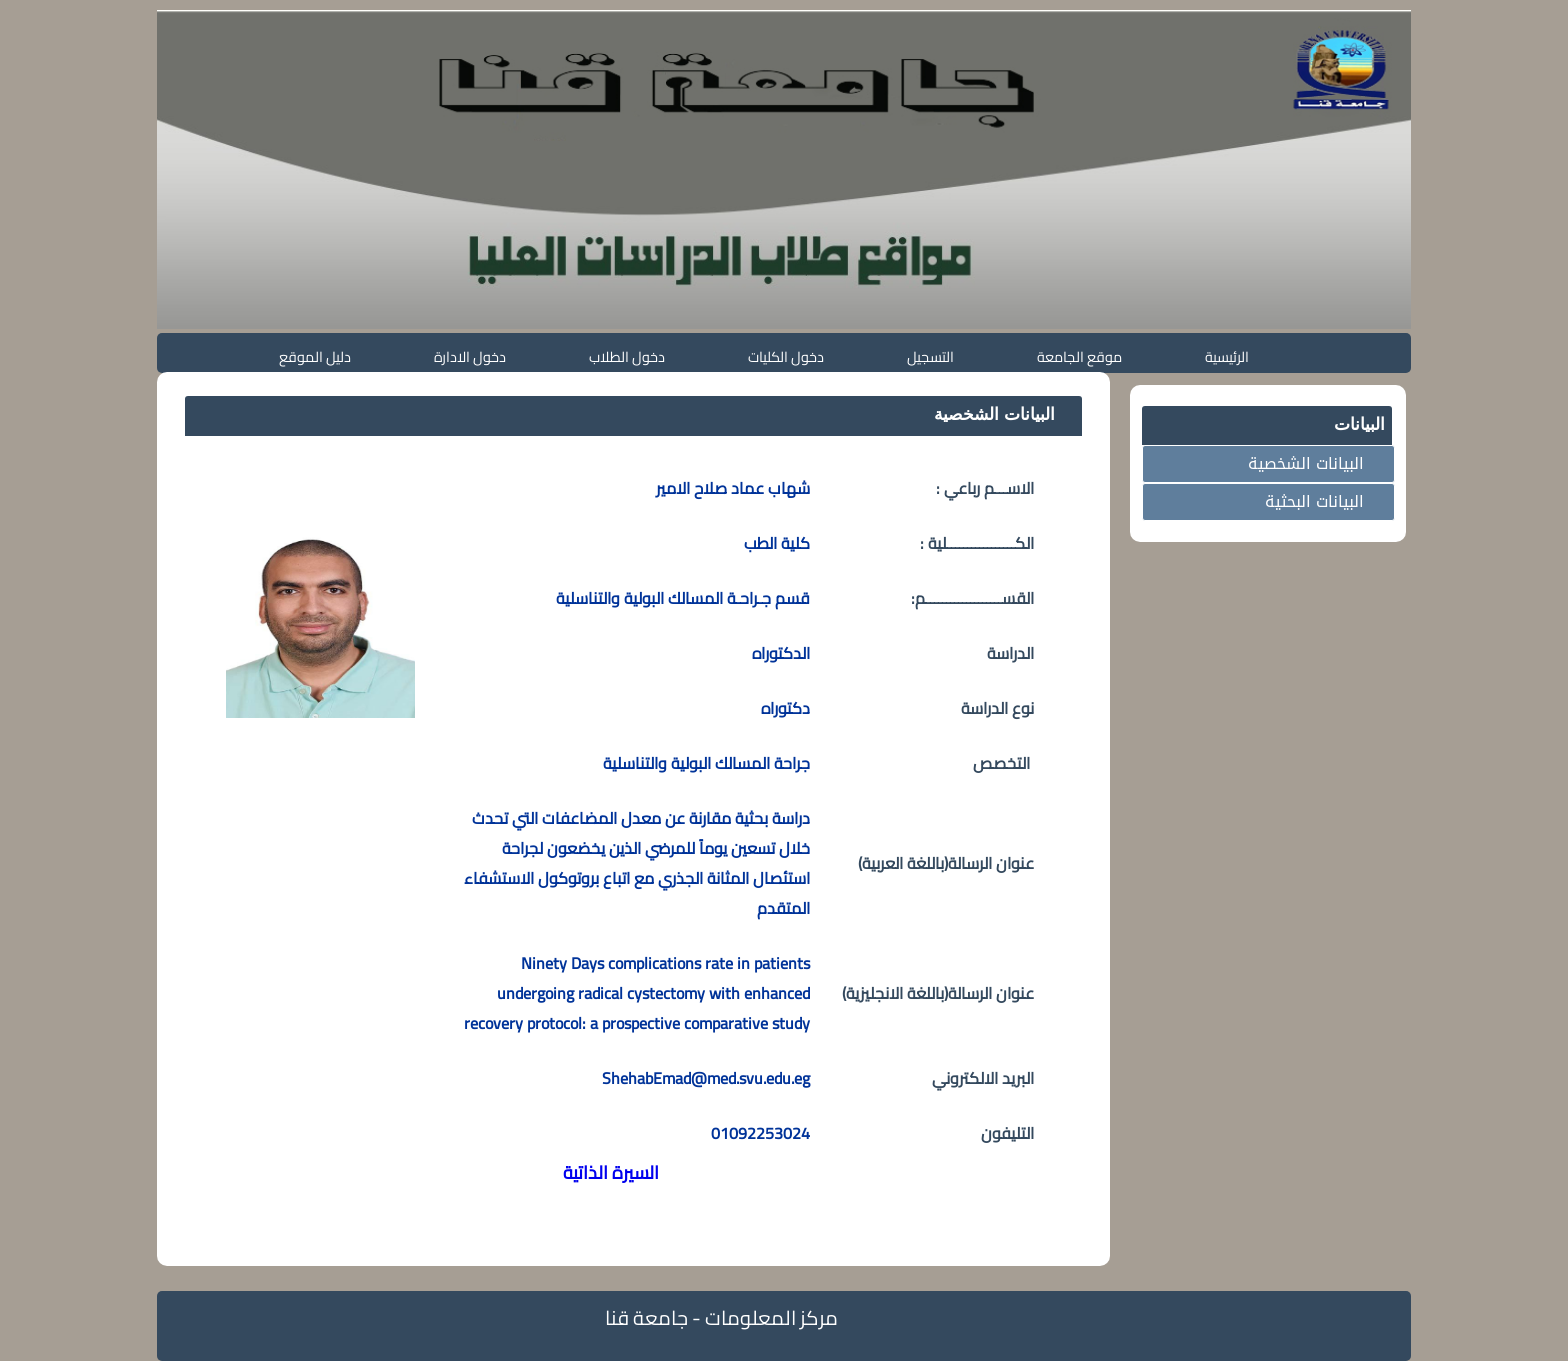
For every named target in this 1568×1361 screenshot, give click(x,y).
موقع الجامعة (1079, 356)
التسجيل (930, 356)
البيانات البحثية (1314, 501)
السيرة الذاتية (611, 1172)
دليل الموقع (315, 356)
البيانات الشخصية (1306, 463)
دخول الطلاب (627, 356)
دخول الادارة (470, 356)
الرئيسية (1227, 356)
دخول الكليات (786, 356)
